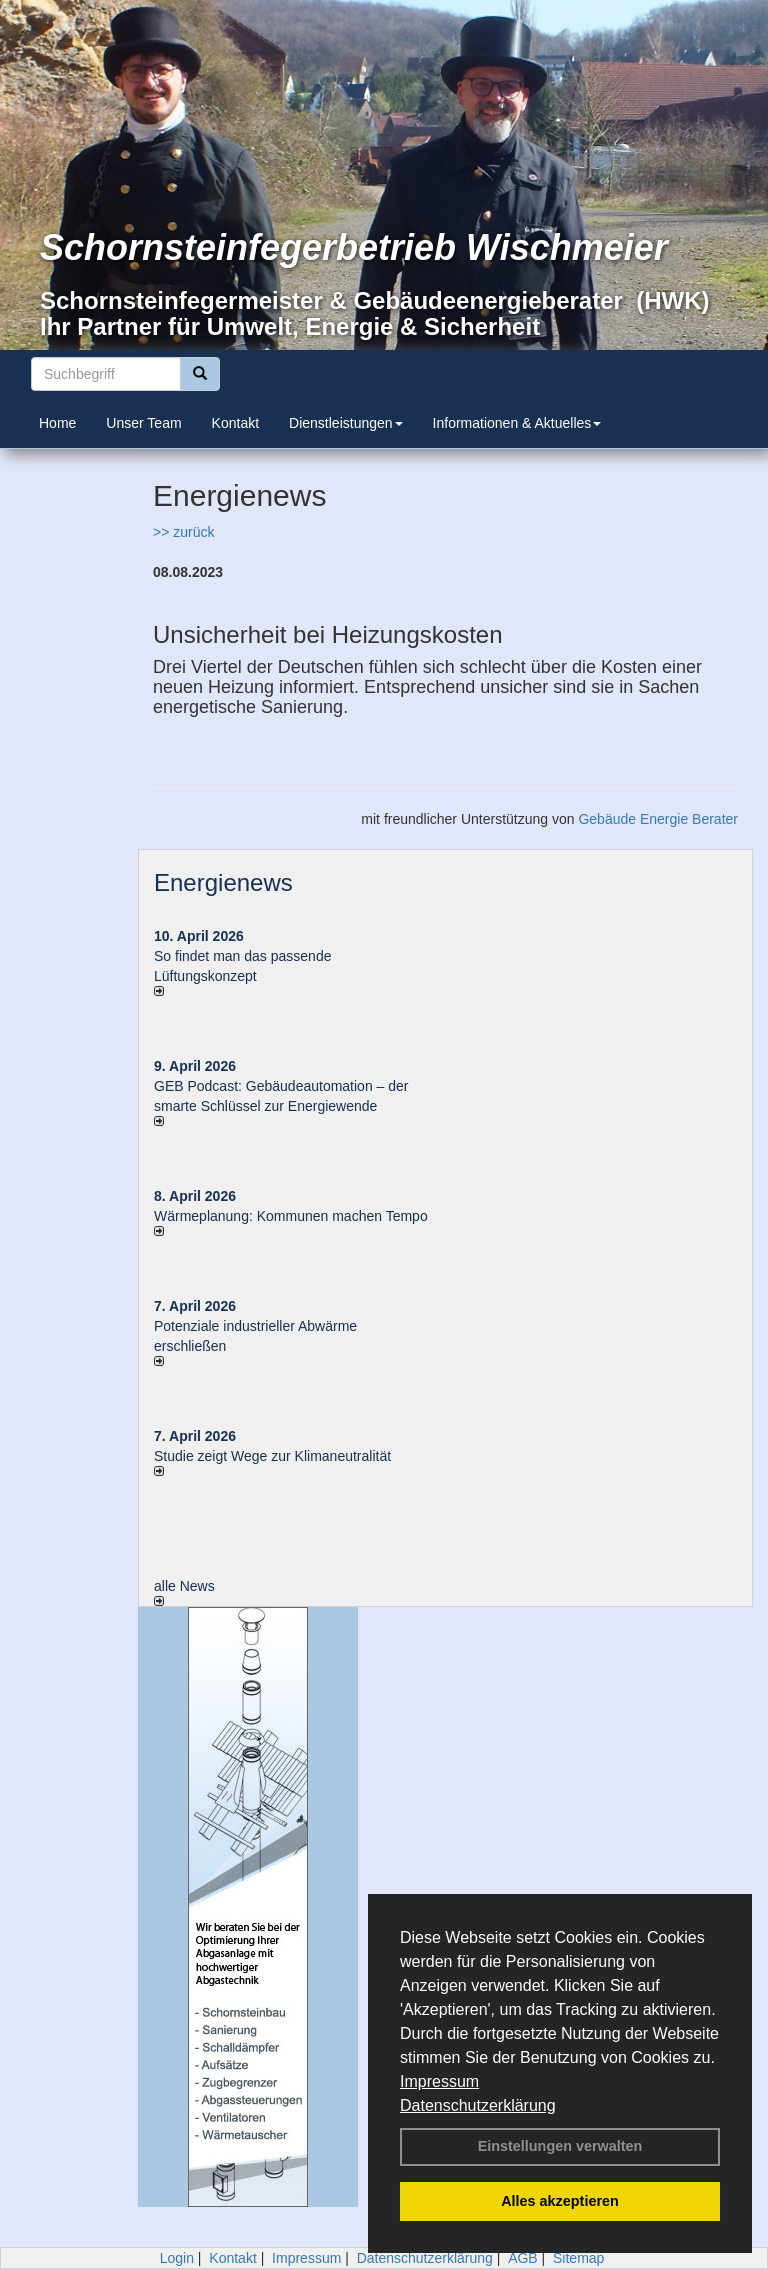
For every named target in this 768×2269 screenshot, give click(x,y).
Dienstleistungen (346, 423)
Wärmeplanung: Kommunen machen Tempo (291, 1216)
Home (57, 423)
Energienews (223, 882)
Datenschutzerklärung (478, 2105)
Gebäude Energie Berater (658, 819)
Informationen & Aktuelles (517, 423)
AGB (523, 2258)
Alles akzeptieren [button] (560, 2201)
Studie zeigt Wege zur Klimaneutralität (272, 1456)
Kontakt (235, 423)
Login (177, 2258)
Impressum (439, 2081)
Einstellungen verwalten (560, 2146)
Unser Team (143, 423)
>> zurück (183, 532)
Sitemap (578, 2258)
